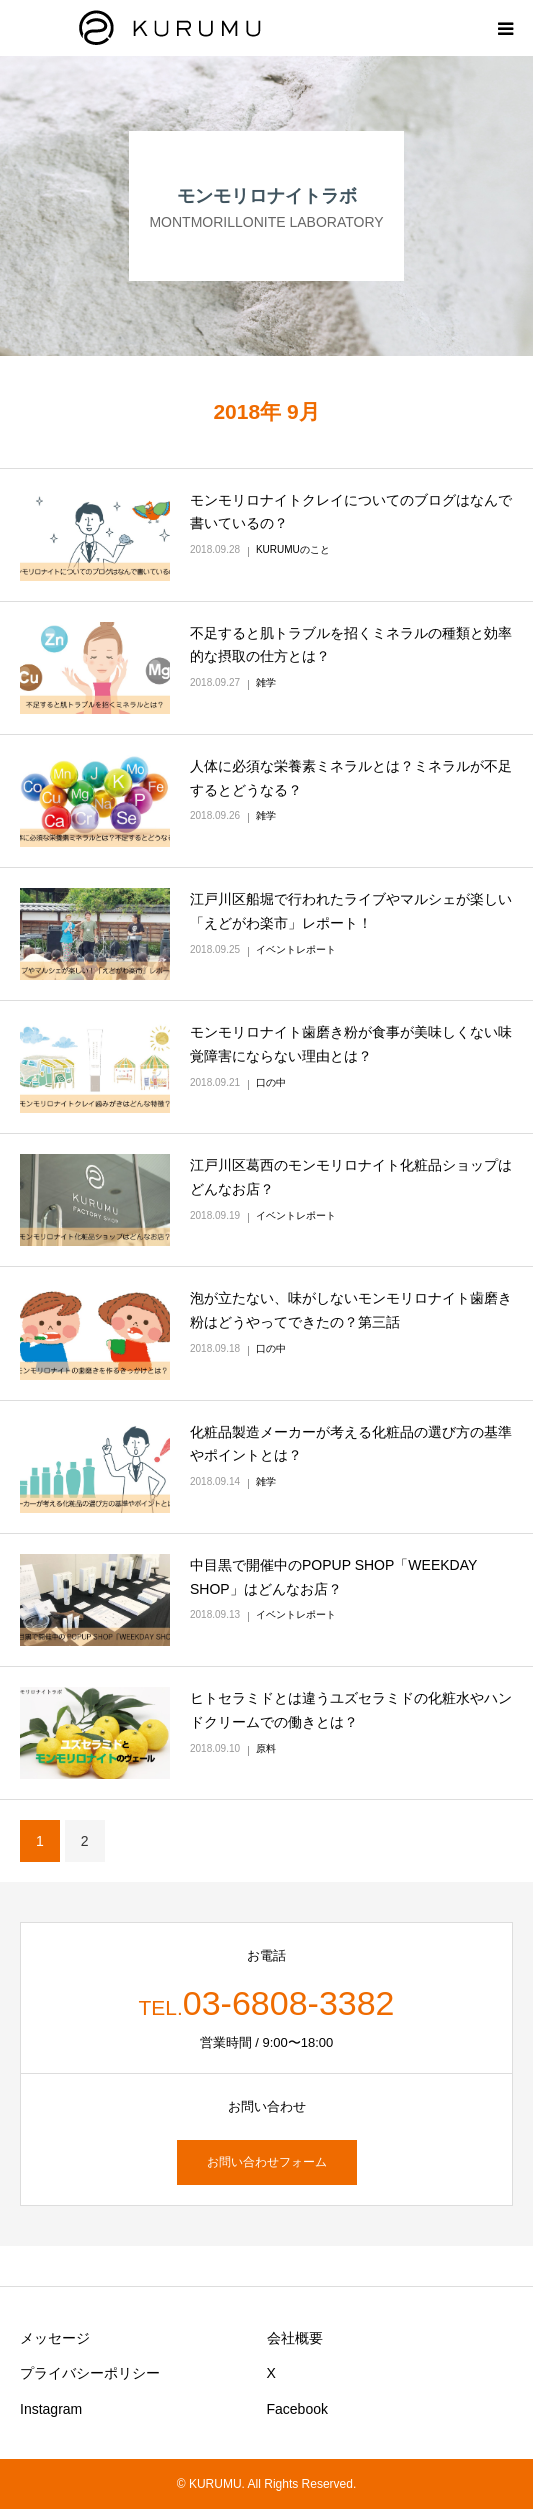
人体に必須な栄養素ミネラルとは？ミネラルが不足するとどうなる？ (351, 778)
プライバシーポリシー (90, 2373)
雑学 (266, 682)
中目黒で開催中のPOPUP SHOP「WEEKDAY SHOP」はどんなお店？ (333, 1577)
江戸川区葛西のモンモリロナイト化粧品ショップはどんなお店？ (351, 1177)
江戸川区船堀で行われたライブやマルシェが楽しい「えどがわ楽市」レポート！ (351, 911)
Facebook (297, 2409)
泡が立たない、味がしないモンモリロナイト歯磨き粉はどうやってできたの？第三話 (351, 1310)
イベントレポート (296, 949)
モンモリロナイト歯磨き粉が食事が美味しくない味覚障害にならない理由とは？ (351, 1044)
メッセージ (55, 2338)
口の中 (271, 1082)
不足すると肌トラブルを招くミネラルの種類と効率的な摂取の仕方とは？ (351, 645)
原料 (266, 1748)
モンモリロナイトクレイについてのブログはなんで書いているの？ (351, 512)
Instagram (51, 2409)
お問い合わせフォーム (267, 2162)
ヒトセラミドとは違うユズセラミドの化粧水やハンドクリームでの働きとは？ (351, 1710)
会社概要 (295, 2338)
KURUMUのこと (293, 549)
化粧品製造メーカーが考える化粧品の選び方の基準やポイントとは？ (351, 1444)
